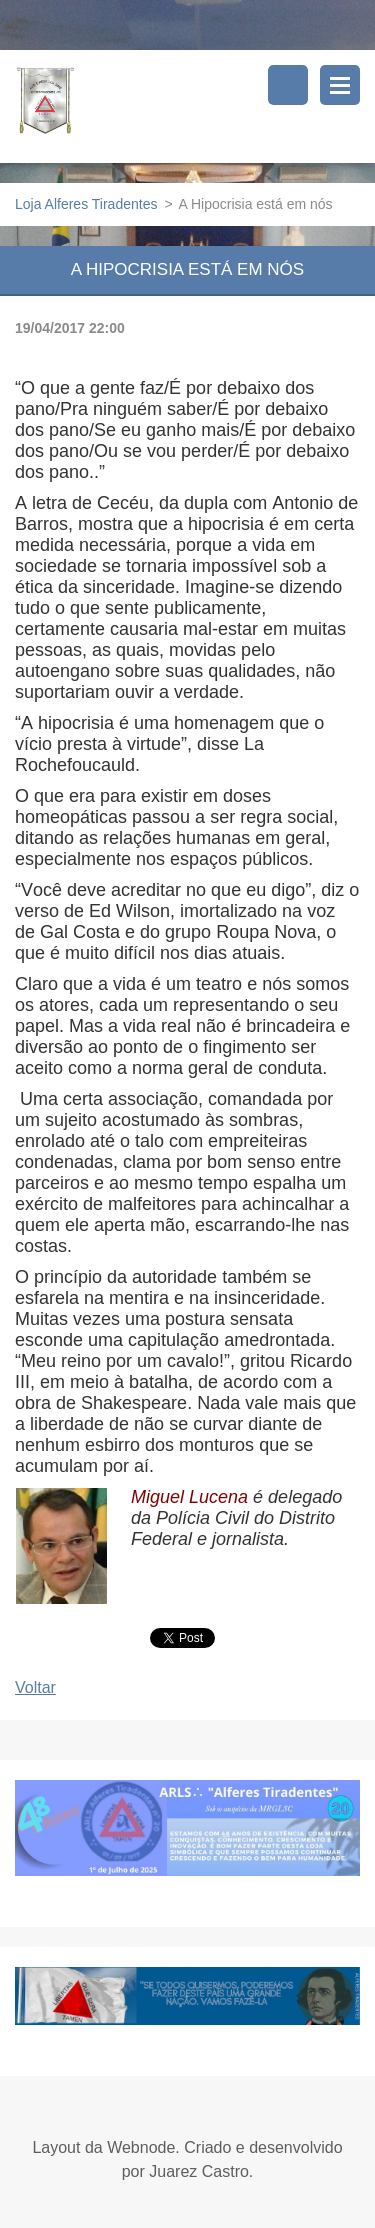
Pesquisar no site (288, 85)
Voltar (35, 1687)
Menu (340, 85)
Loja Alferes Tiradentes (86, 204)
